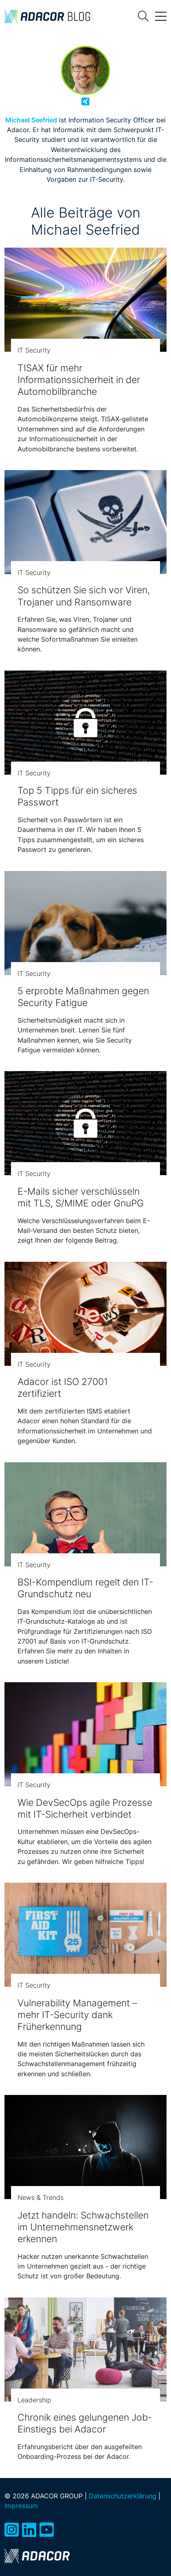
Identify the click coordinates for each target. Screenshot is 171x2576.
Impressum (21, 2506)
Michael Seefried (31, 120)
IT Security (34, 350)
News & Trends (41, 2197)
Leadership (34, 2400)
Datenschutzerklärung (122, 2496)
